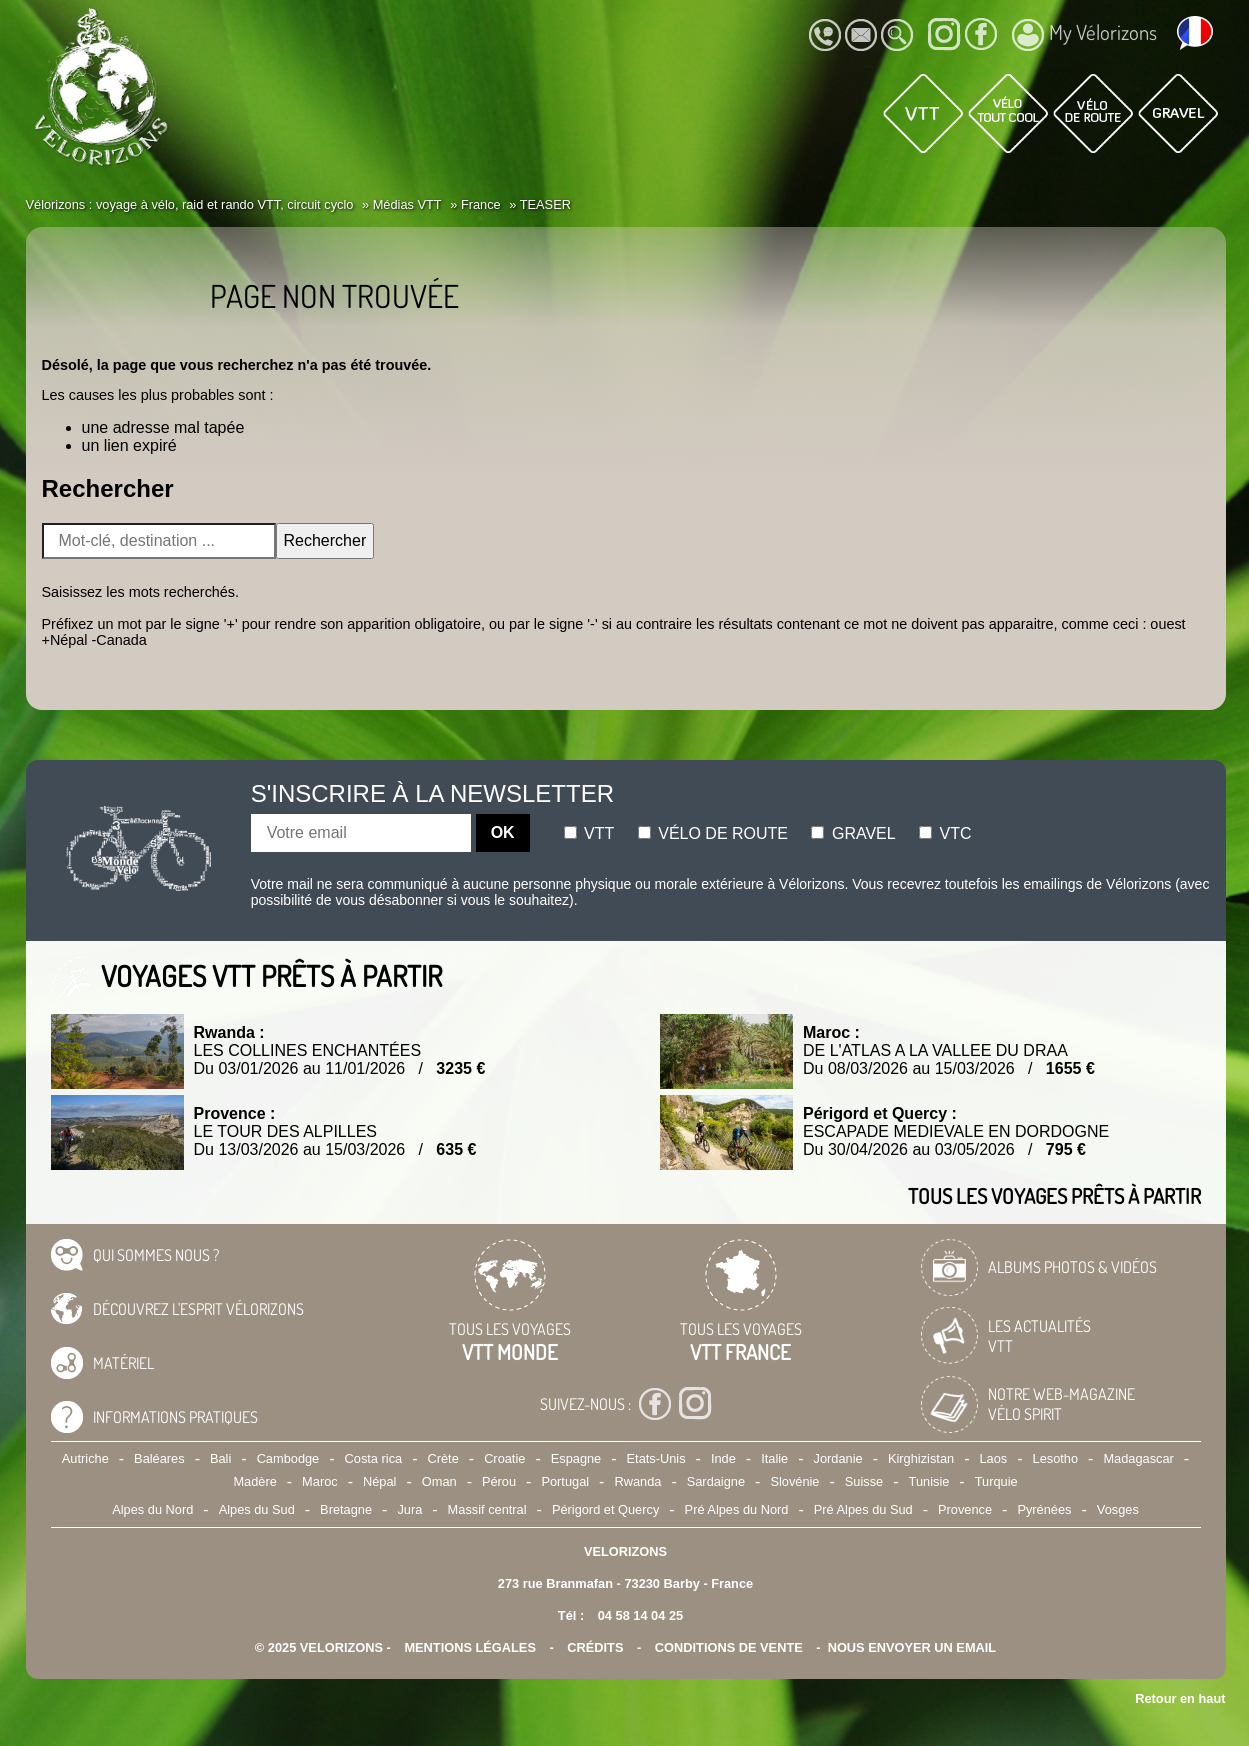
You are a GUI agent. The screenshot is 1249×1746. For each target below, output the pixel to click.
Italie (774, 1458)
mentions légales (470, 1647)
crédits (595, 1647)
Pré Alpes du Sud (863, 1509)
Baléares (159, 1458)
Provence (965, 1509)
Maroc (320, 1481)
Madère (254, 1481)
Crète (443, 1458)
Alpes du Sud (257, 1509)
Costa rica (374, 1458)
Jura (409, 1509)
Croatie (504, 1458)
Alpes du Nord (152, 1509)
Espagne (576, 1458)
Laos (993, 1458)
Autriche (85, 1458)
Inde (723, 1458)
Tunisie (929, 1481)
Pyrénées (1044, 1509)
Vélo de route (713, 833)
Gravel (853, 833)
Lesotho (1056, 1458)
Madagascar (1138, 1458)
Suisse (864, 1481)
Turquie (996, 1481)
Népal (379, 1481)
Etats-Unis (656, 1458)
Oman (439, 1481)
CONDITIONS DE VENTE (729, 1647)
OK (503, 832)
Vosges (1118, 1509)
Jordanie (838, 1458)
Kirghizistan (921, 1458)
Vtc (945, 833)
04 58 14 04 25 (640, 1615)
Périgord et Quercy (605, 1509)
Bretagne (346, 1509)
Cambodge (288, 1458)
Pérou (499, 1481)
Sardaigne (716, 1481)
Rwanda (637, 1481)
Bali (220, 1458)
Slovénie (794, 1481)
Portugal (565, 1481)
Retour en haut (1180, 1698)
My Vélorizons (1084, 35)
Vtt (589, 833)
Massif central (487, 1509)
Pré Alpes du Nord (737, 1509)
